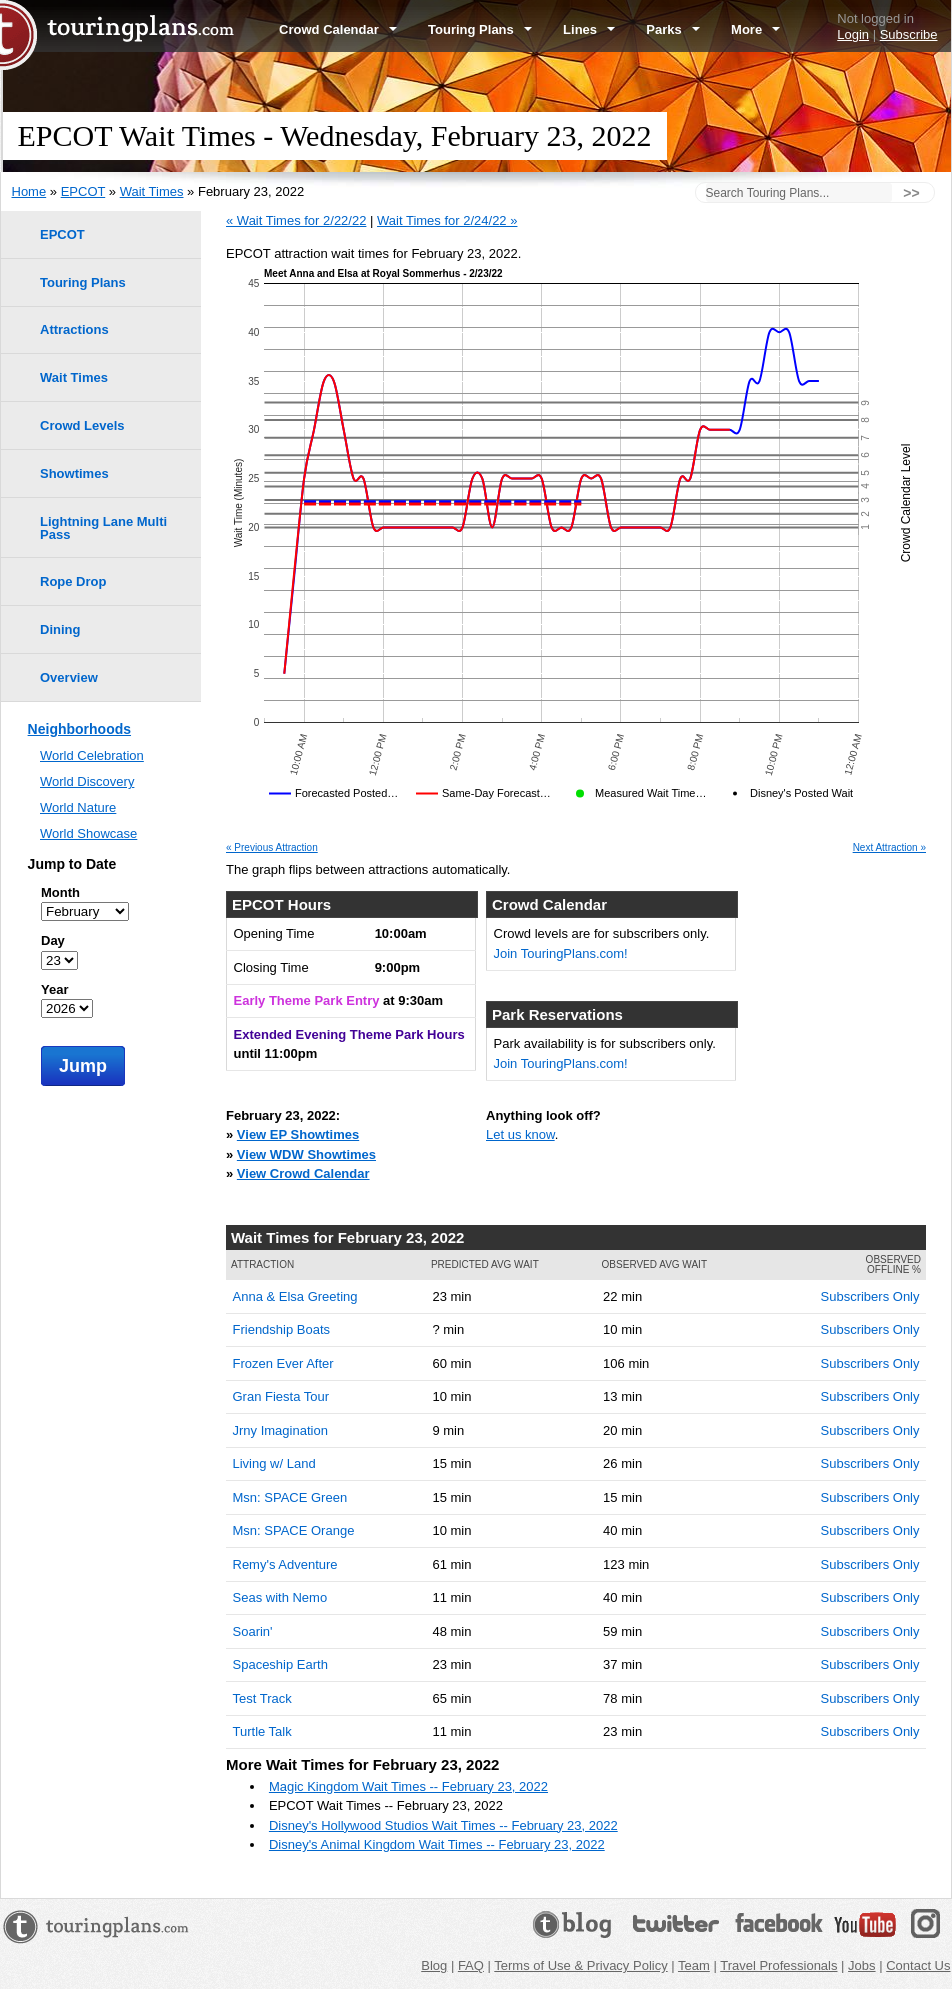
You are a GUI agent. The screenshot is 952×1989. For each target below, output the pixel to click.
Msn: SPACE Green (290, 1497)
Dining (60, 629)
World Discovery (87, 781)
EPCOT (83, 191)
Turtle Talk (262, 1731)
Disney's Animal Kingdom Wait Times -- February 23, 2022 (437, 1844)
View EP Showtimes (298, 1134)
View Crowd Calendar (303, 1173)
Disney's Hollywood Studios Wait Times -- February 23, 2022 (443, 1825)
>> (911, 193)
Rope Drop (73, 581)
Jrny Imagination (280, 1430)
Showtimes (74, 473)
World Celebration (92, 755)
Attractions (74, 329)
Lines (589, 29)
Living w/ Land (274, 1463)
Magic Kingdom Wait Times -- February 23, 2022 (408, 1786)
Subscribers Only (870, 1296)
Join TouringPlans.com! (561, 953)
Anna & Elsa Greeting (295, 1296)
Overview (69, 677)
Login (853, 34)
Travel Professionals (778, 1965)
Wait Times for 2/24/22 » (447, 220)
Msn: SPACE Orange (294, 1530)
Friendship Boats (282, 1329)
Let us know (520, 1134)
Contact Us (918, 1965)
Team (694, 1965)
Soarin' (253, 1631)
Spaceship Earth (280, 1664)
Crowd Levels (82, 425)
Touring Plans (480, 29)
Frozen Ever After (283, 1363)
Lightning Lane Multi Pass (103, 528)
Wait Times (152, 191)
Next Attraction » (889, 848)
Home (29, 191)
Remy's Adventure (285, 1564)
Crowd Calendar (338, 29)
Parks (673, 29)
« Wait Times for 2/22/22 (296, 220)
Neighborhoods (79, 729)
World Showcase (88, 833)
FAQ (471, 1965)
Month (60, 892)
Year (54, 989)
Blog (434, 1965)
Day (53, 940)
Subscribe (909, 34)
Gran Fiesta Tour (281, 1396)
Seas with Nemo (280, 1597)
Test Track (262, 1698)
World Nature (78, 807)
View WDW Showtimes (306, 1154)
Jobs (861, 1965)
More (755, 29)
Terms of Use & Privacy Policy (580, 1965)
